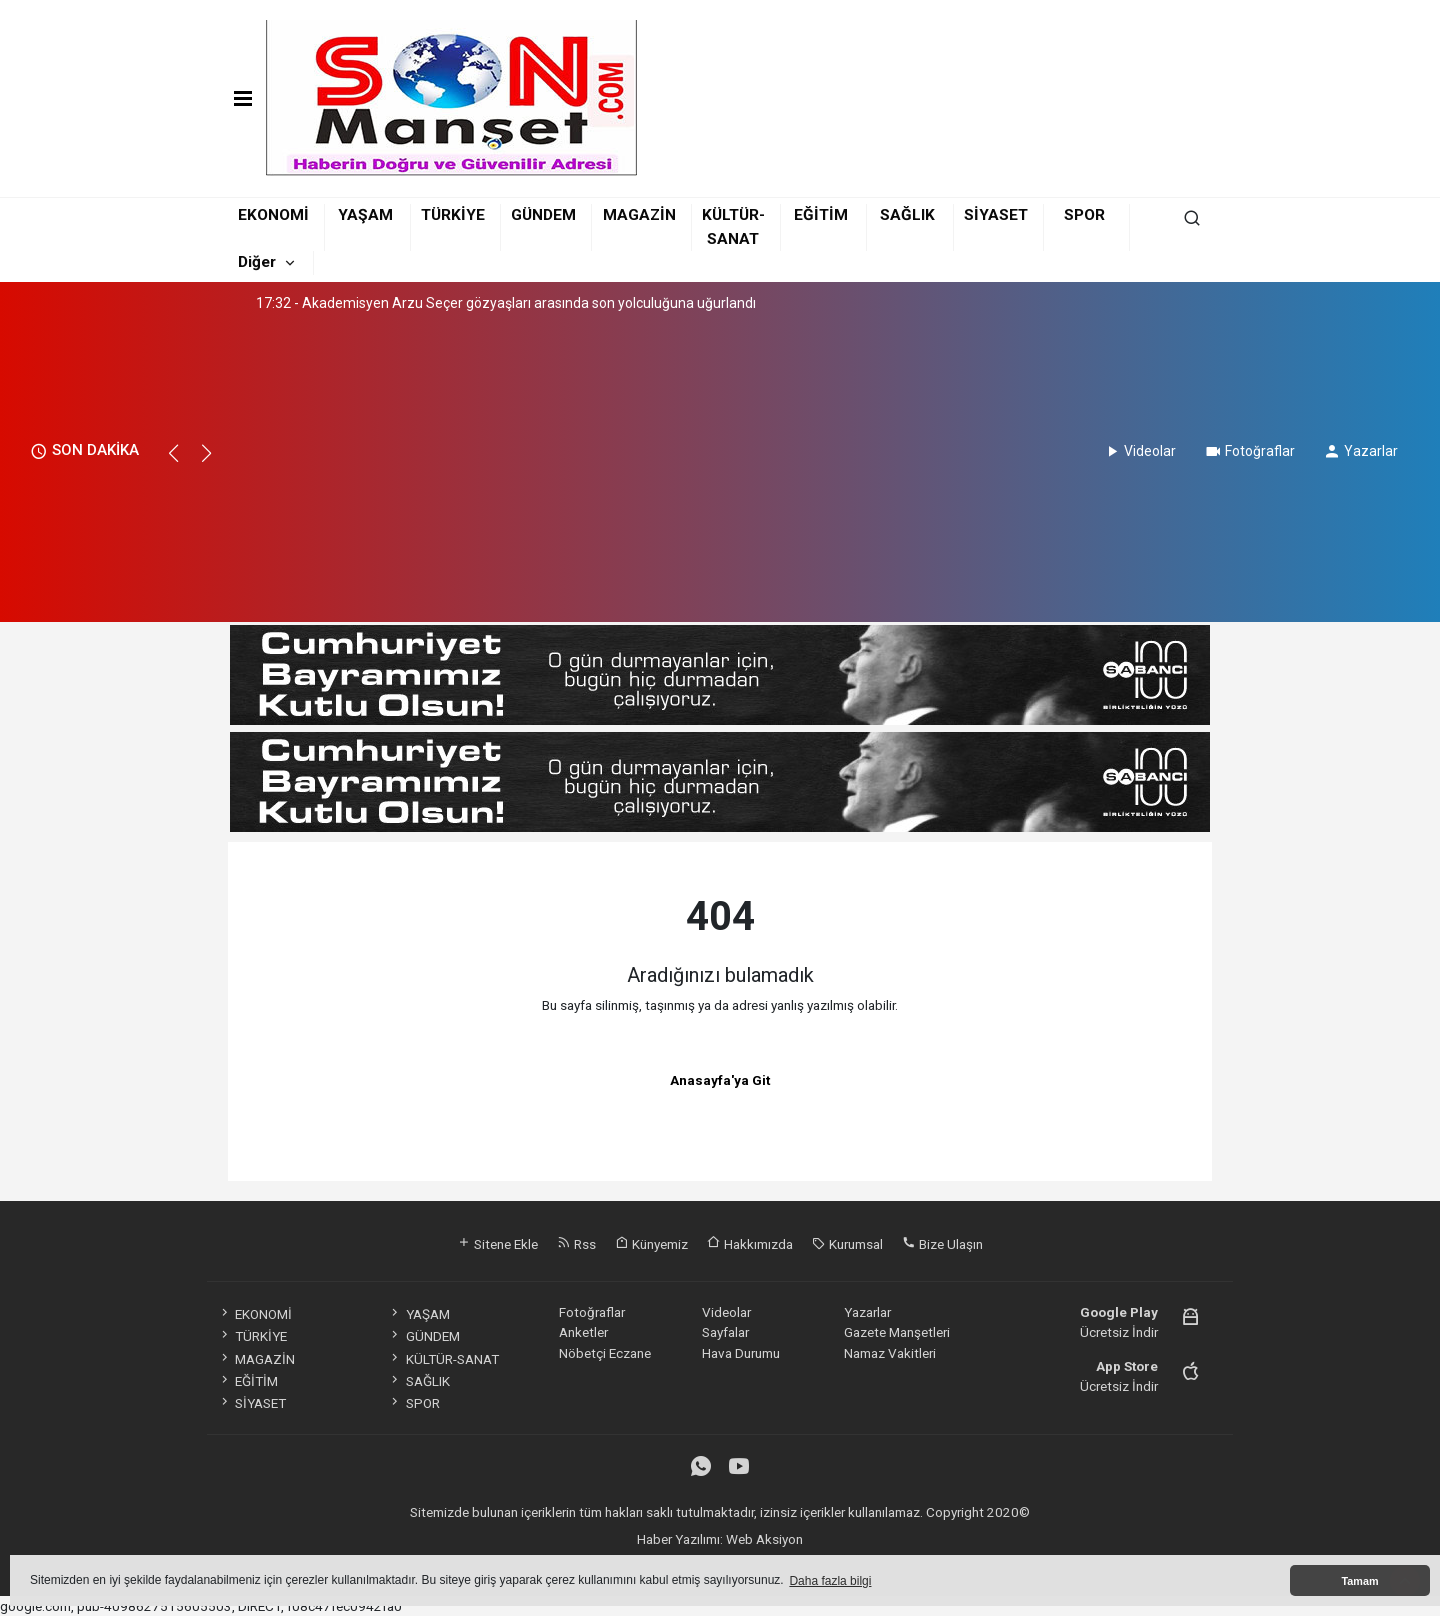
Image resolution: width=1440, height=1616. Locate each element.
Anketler (583, 1332)
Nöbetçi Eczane (605, 1353)
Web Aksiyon (764, 1539)
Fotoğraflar (1249, 451)
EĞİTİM (821, 215)
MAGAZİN (639, 215)
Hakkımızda (750, 1244)
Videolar (1139, 451)
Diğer (257, 262)
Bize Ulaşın (942, 1244)
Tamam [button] (1359, 1581)
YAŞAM (365, 215)
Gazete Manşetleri (897, 1332)
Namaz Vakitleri (890, 1353)
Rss (576, 1244)
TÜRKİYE (453, 215)
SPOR (1084, 215)
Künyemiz (651, 1244)
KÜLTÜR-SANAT (443, 1359)
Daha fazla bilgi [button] (830, 1581)
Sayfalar (725, 1332)
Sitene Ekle (497, 1244)
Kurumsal (847, 1244)
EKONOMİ (273, 215)
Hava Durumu (741, 1353)
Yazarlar (1360, 451)
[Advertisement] (507, 462)
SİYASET (996, 215)
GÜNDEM (543, 215)
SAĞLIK (907, 215)
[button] (182, 462)
